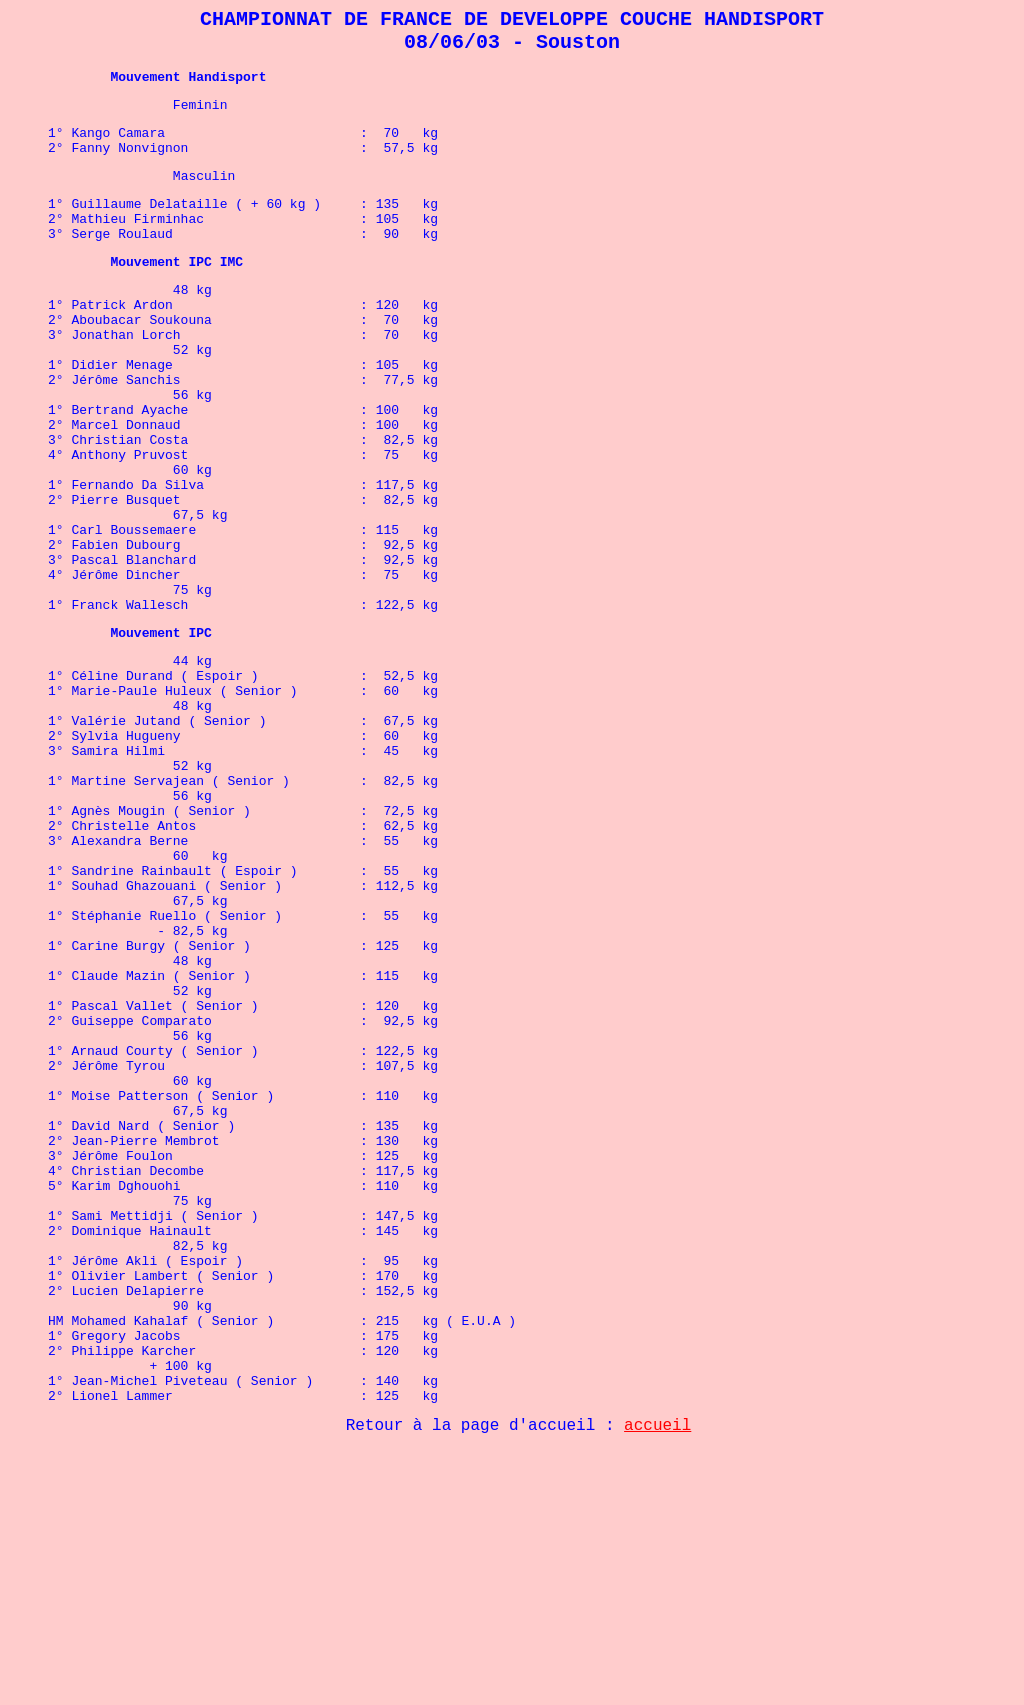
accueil (657, 1680)
